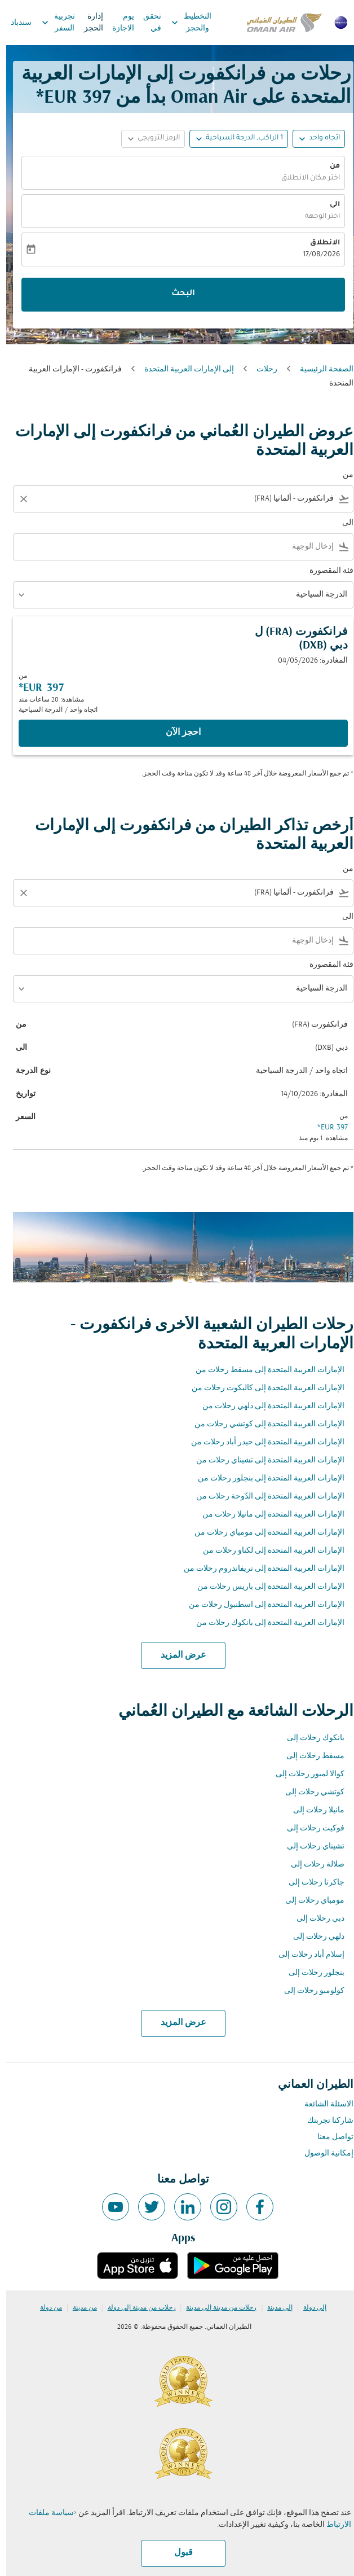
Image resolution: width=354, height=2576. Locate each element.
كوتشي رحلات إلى (308, 1792)
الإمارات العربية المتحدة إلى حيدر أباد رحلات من (261, 1442)
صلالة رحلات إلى (311, 1864)
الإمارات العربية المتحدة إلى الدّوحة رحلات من (264, 1496)
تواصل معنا (329, 2137)
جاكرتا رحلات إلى (310, 1882)
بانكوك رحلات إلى (309, 1738)
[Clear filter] (16, 499)
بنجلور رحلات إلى (310, 1973)
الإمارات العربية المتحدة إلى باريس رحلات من (264, 1587)
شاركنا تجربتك (324, 2121)
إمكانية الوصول (322, 2153)
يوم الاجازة (117, 22)
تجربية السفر (49, 22)
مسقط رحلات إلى (309, 1756)
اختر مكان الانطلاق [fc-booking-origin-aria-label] (304, 178)
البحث (177, 294)
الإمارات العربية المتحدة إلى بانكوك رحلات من (264, 1623)
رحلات (260, 369)
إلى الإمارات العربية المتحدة (183, 369)
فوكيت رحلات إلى (309, 1828)
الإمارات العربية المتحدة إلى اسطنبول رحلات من (260, 1605)
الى (329, 205)
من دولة (45, 2308)
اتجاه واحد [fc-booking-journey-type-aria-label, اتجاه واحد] (318, 138)
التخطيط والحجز (182, 22)
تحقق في (146, 22)
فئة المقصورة (325, 571)
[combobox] (185, 499)
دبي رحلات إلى (314, 1919)
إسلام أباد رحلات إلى (305, 1955)
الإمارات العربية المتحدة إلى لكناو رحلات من (267, 1551)
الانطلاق (319, 243)
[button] (232, 139)
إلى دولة (308, 2308)
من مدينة (79, 2308)
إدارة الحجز (87, 22)
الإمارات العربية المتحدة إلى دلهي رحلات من (267, 1406)
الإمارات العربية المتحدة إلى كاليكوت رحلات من (261, 1388)
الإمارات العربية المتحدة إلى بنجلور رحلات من (265, 1478)
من (329, 166)
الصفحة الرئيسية (320, 369)
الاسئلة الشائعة (322, 2104)
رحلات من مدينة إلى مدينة (215, 2308)
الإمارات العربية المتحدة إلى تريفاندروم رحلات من (258, 1569)
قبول (177, 2552)
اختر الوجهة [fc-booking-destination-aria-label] (316, 217)
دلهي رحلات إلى (312, 1937)
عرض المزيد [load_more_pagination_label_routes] (177, 1655)
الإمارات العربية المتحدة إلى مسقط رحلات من (263, 1370)
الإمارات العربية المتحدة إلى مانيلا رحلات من (267, 1514)
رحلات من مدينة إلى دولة (135, 2308)
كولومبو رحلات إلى (308, 1991)
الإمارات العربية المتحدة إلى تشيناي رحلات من (264, 1460)
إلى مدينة (273, 2308)
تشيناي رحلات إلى (309, 1846)
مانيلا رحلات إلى (312, 1810)
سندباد (15, 23)
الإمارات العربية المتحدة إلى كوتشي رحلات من (263, 1424)
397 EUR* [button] (67, 98)
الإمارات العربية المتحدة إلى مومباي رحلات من (263, 1532)
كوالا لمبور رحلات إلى (303, 1774)
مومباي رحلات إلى (308, 1900)
